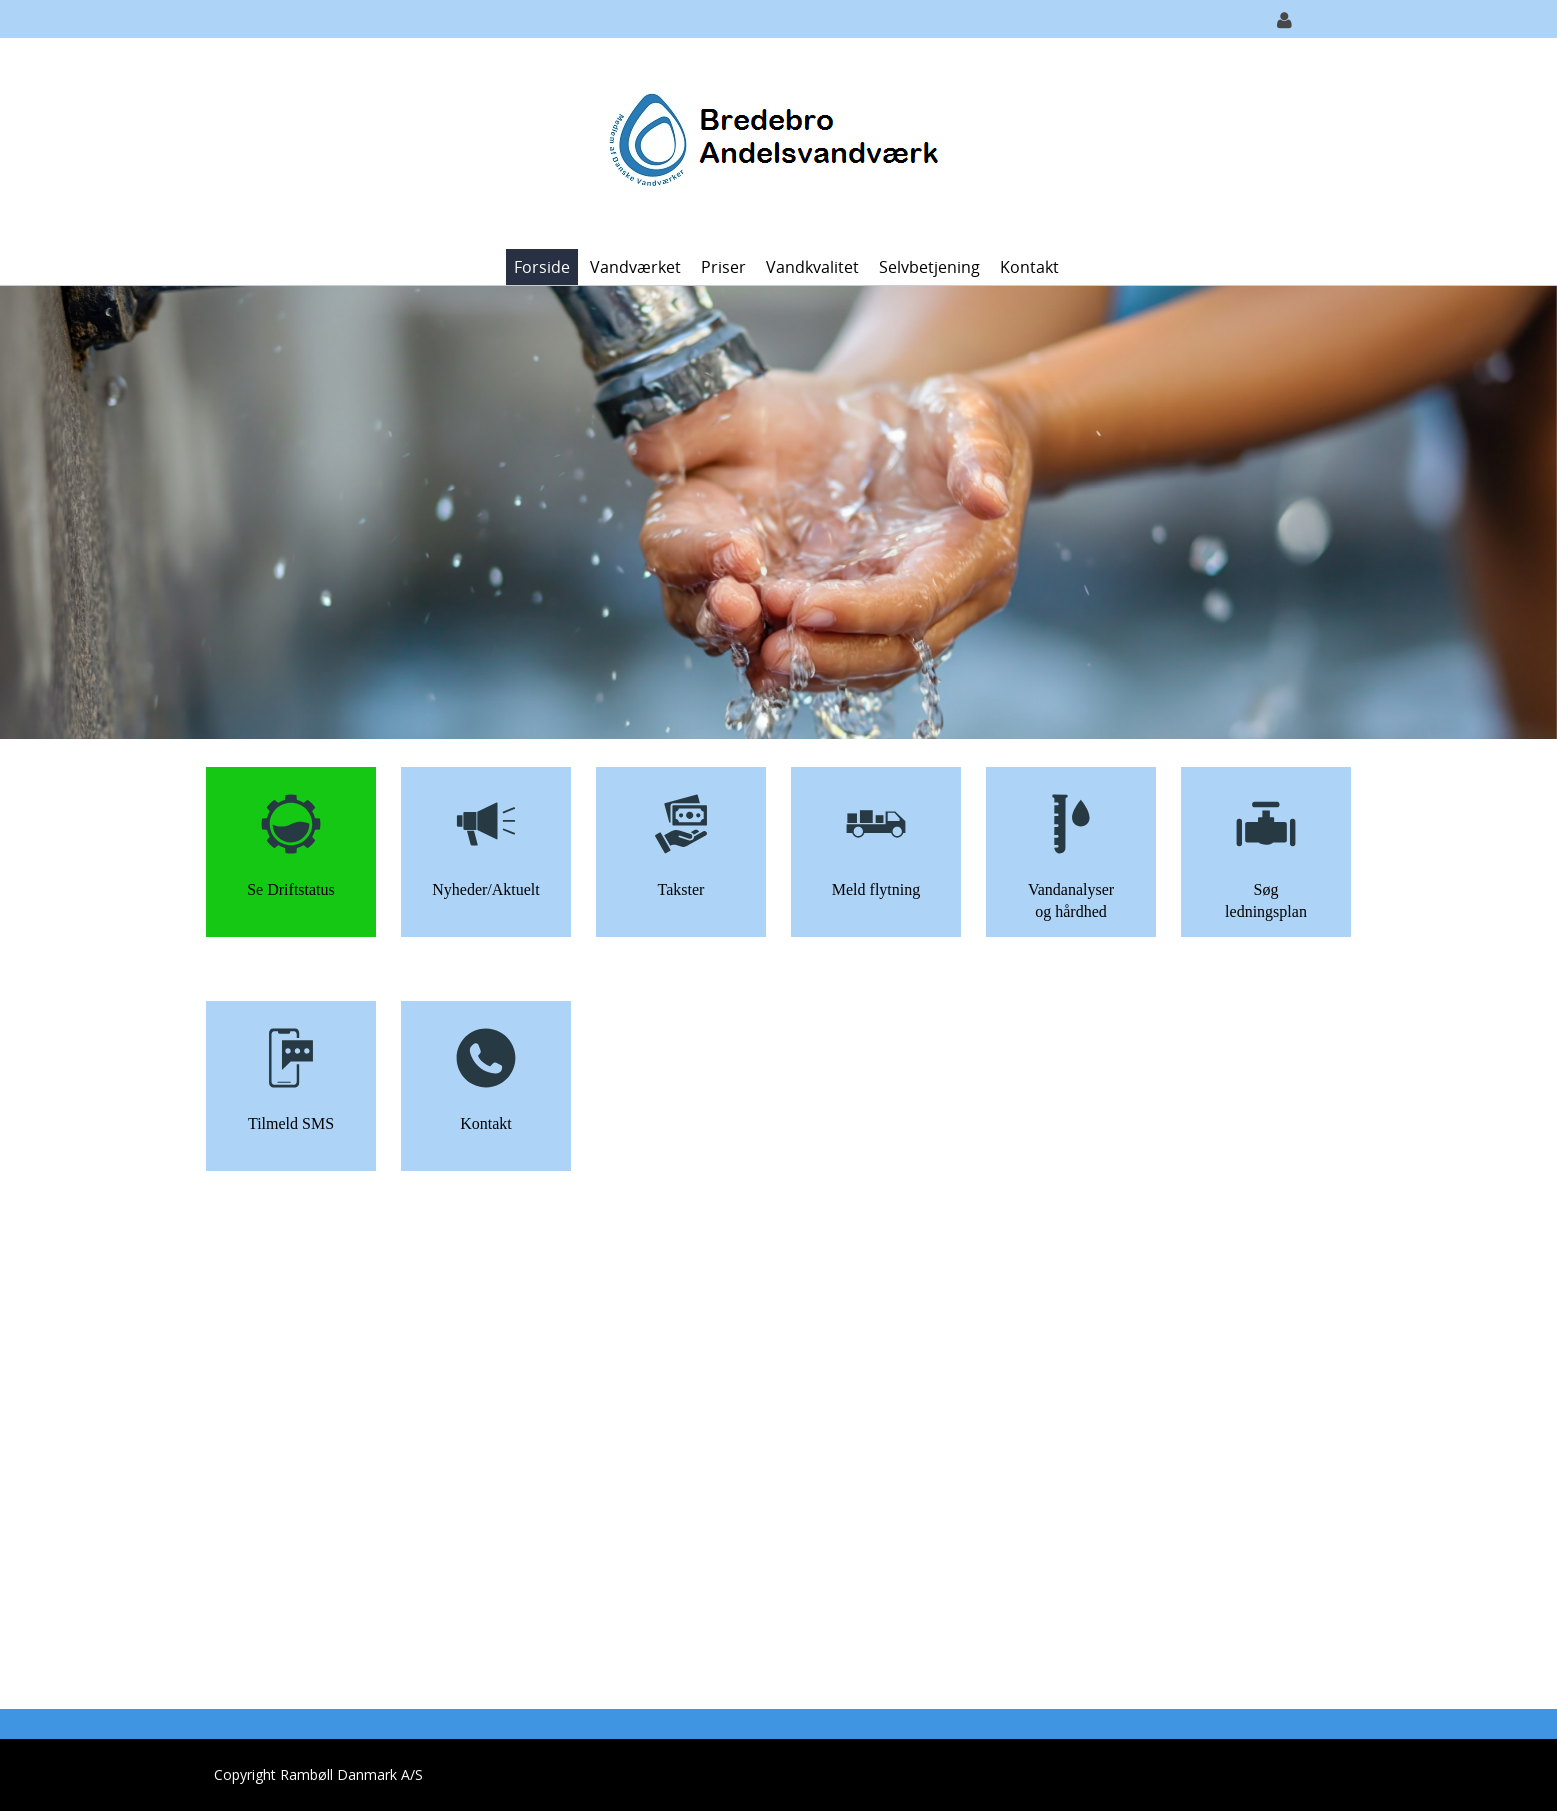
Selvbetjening (929, 267)
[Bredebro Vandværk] (771, 141)
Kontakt (1029, 267)
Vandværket (635, 267)
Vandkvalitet (812, 267)
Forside (542, 267)
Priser (723, 267)
